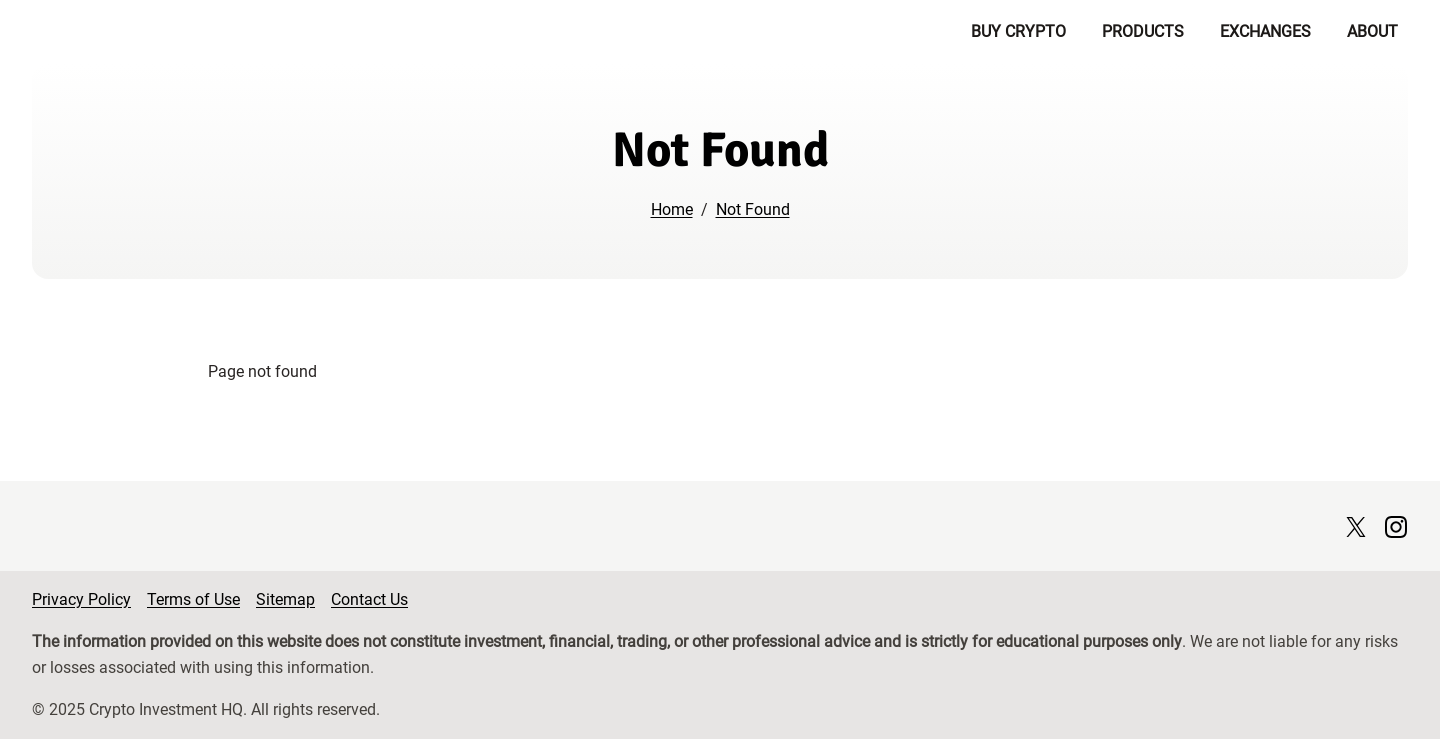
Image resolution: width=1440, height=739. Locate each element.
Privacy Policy (81, 599)
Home (672, 209)
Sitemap (285, 599)
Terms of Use (193, 599)
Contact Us (369, 599)
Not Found (753, 209)
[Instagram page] (1396, 525)
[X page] (1356, 525)
